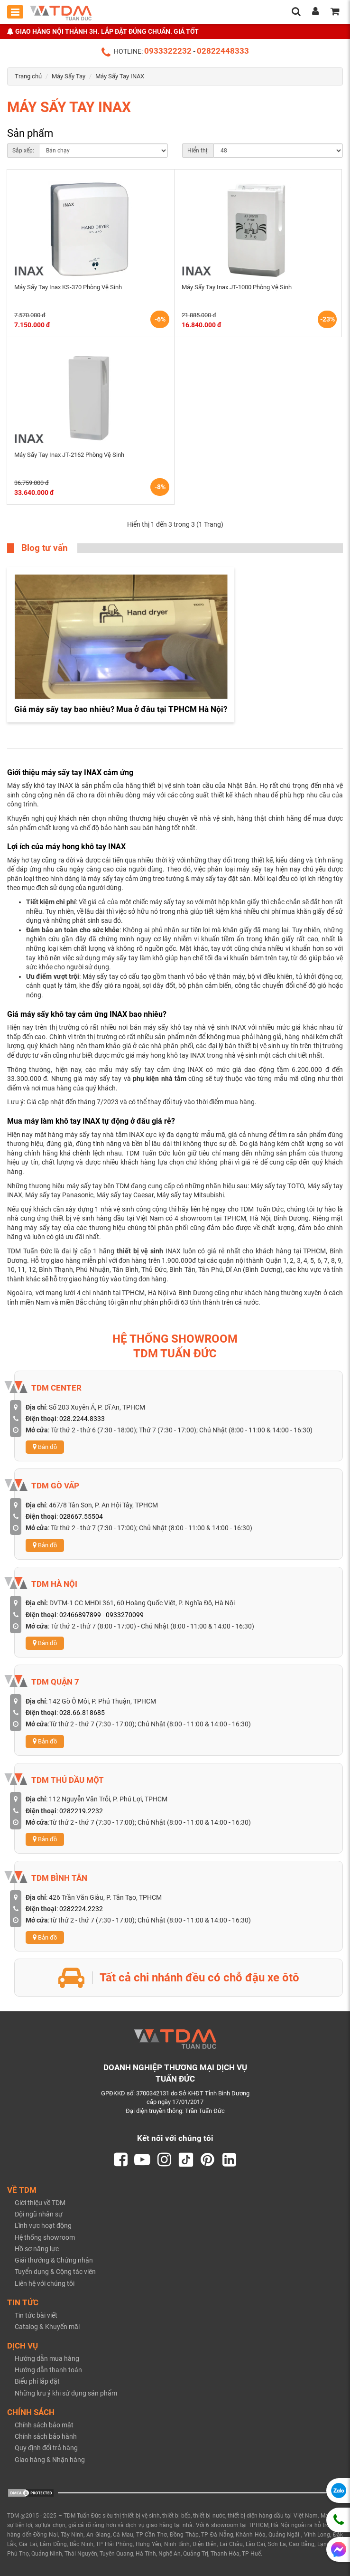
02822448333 (223, 51)
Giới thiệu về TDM (40, 2203)
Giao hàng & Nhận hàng (50, 2459)
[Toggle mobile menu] (15, 12)
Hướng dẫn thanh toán (48, 2370)
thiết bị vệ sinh (140, 1251)
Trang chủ (28, 76)
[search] (296, 12)
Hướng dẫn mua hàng (47, 2358)
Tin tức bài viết (36, 2315)
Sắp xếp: (23, 150)
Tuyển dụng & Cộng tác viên (55, 2271)
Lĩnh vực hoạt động (43, 2225)
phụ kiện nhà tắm (159, 1078)
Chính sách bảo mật (44, 2425)
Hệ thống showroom (45, 2237)
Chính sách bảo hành (46, 2436)
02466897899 (80, 1615)
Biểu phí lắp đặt (37, 2381)
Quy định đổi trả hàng (46, 2448)
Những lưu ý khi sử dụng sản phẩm (66, 2393)
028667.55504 (81, 1516)
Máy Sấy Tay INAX (119, 76)
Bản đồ (45, 1446)
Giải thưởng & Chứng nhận (54, 2260)
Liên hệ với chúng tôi (44, 2283)
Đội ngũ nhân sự (39, 2214)
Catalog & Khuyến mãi (47, 2326)
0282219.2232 (81, 1811)
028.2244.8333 (82, 1418)
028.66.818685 (82, 1712)
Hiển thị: (198, 150)
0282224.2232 (81, 1909)
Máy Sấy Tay (68, 76)
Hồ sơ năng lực (37, 2249)
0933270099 (125, 1615)
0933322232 (168, 51)
